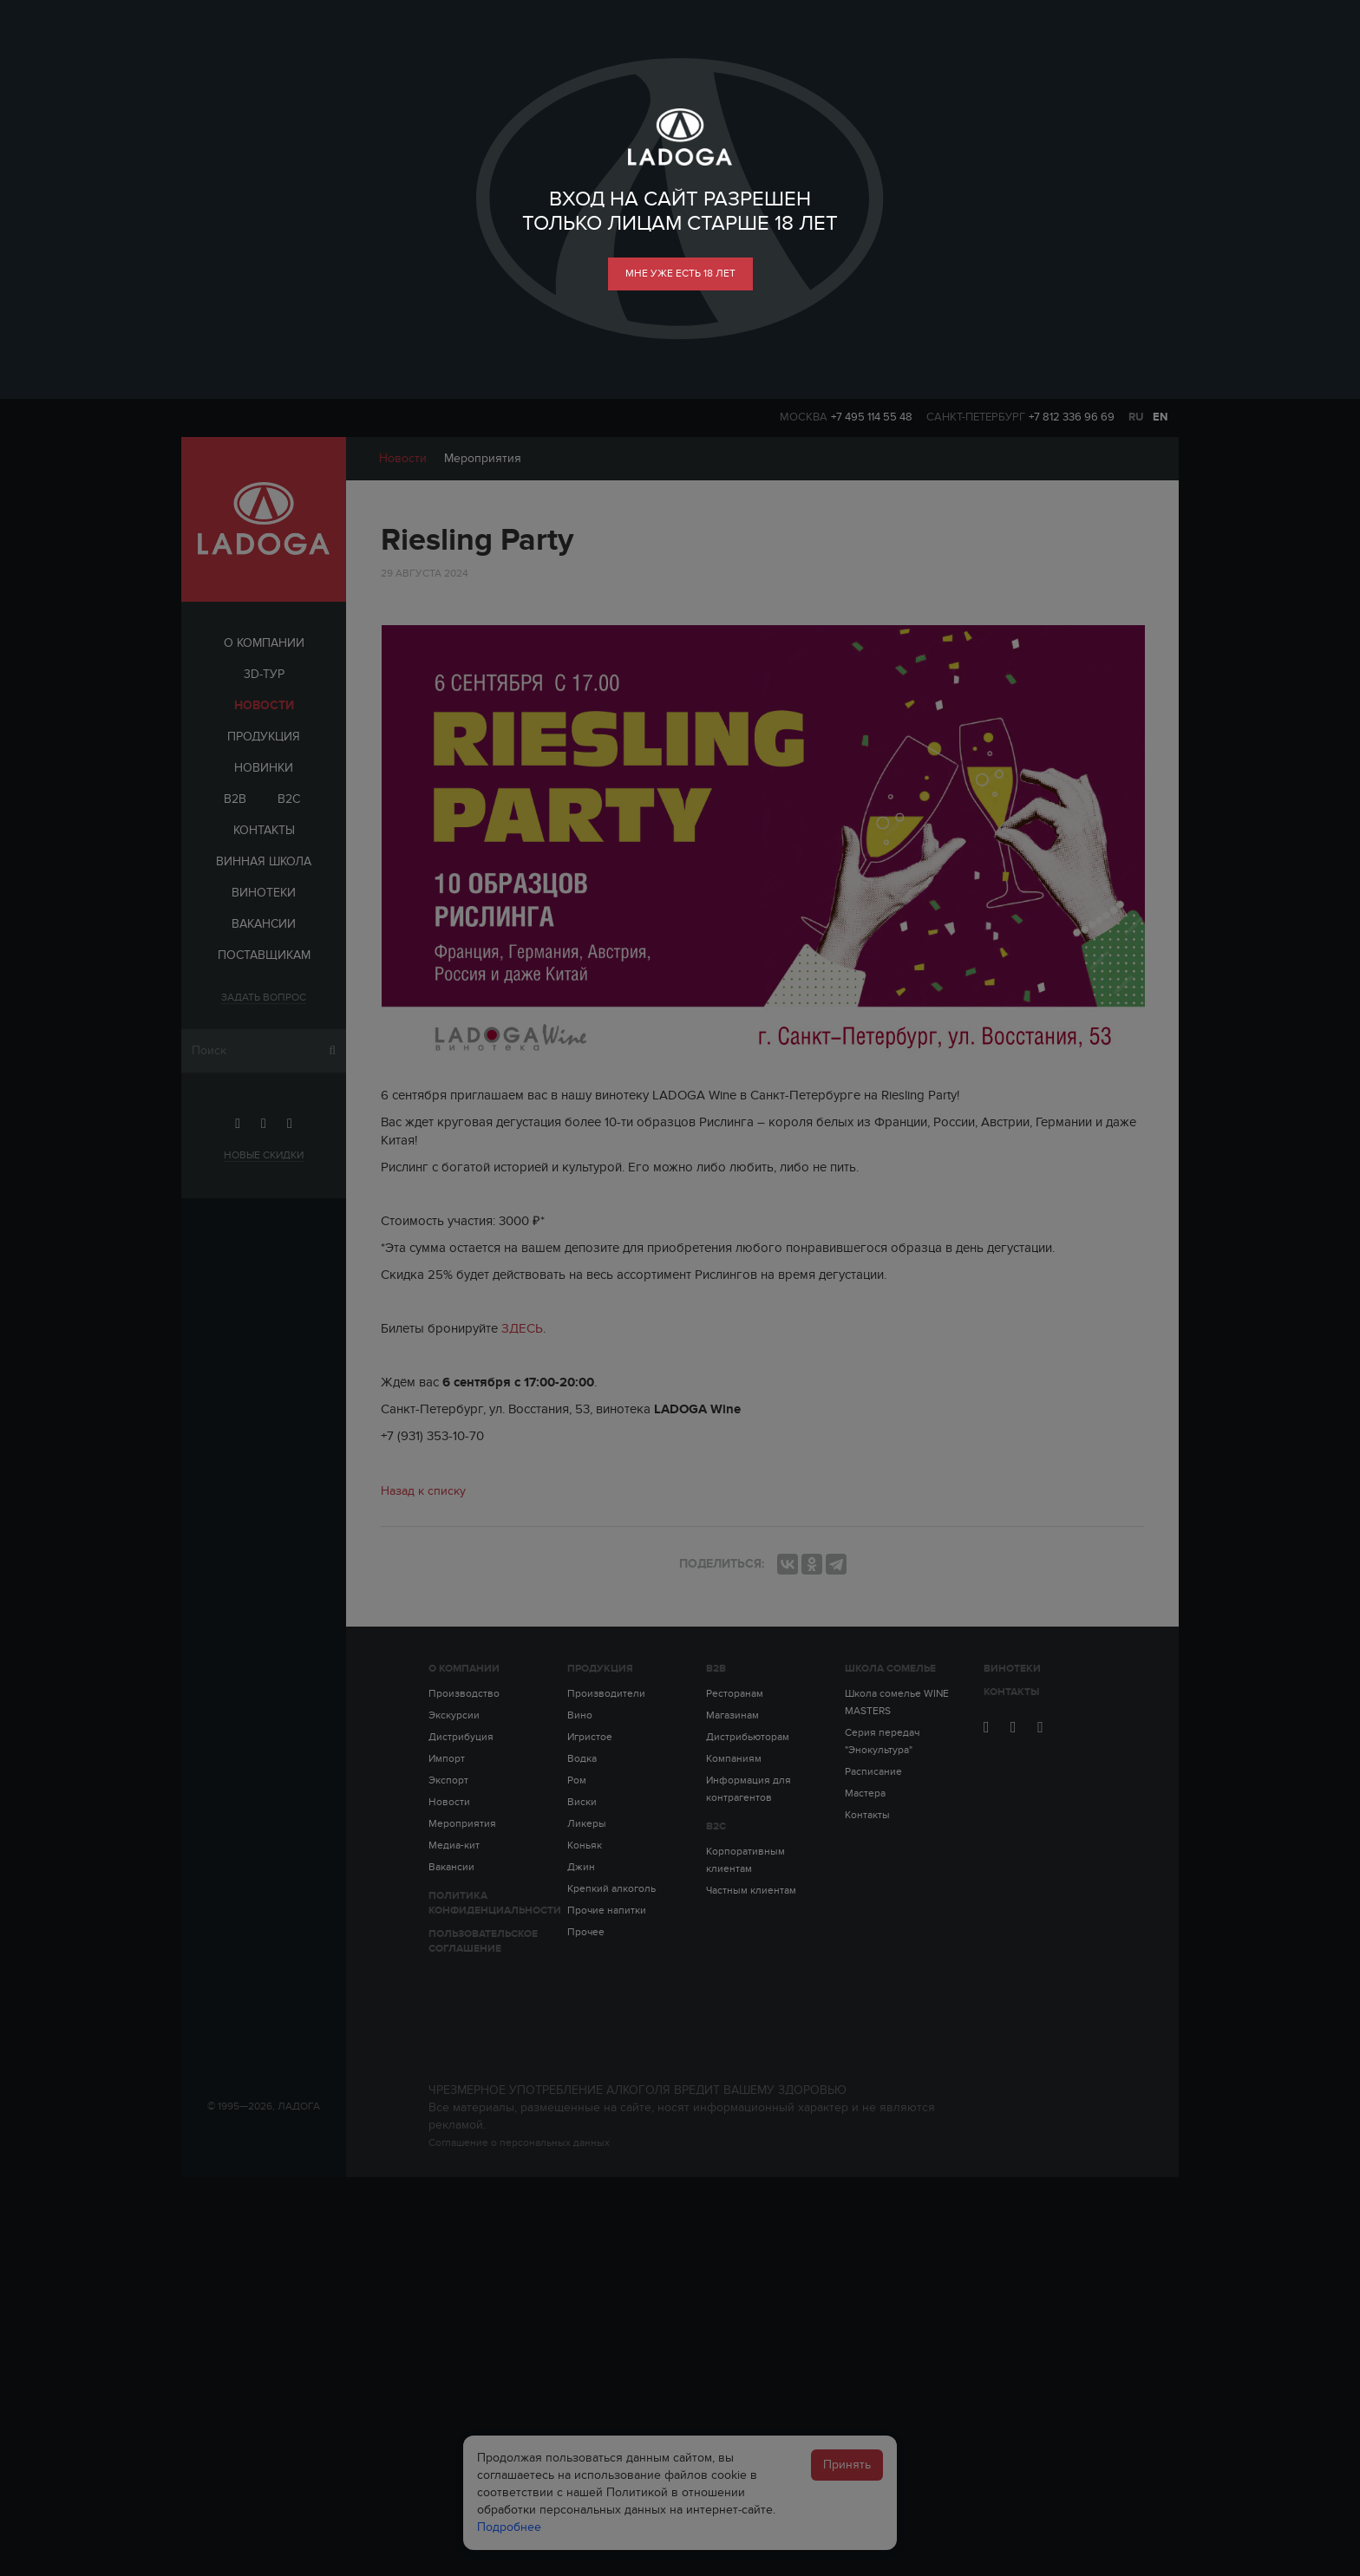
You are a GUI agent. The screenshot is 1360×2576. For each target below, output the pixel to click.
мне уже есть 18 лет (680, 273)
